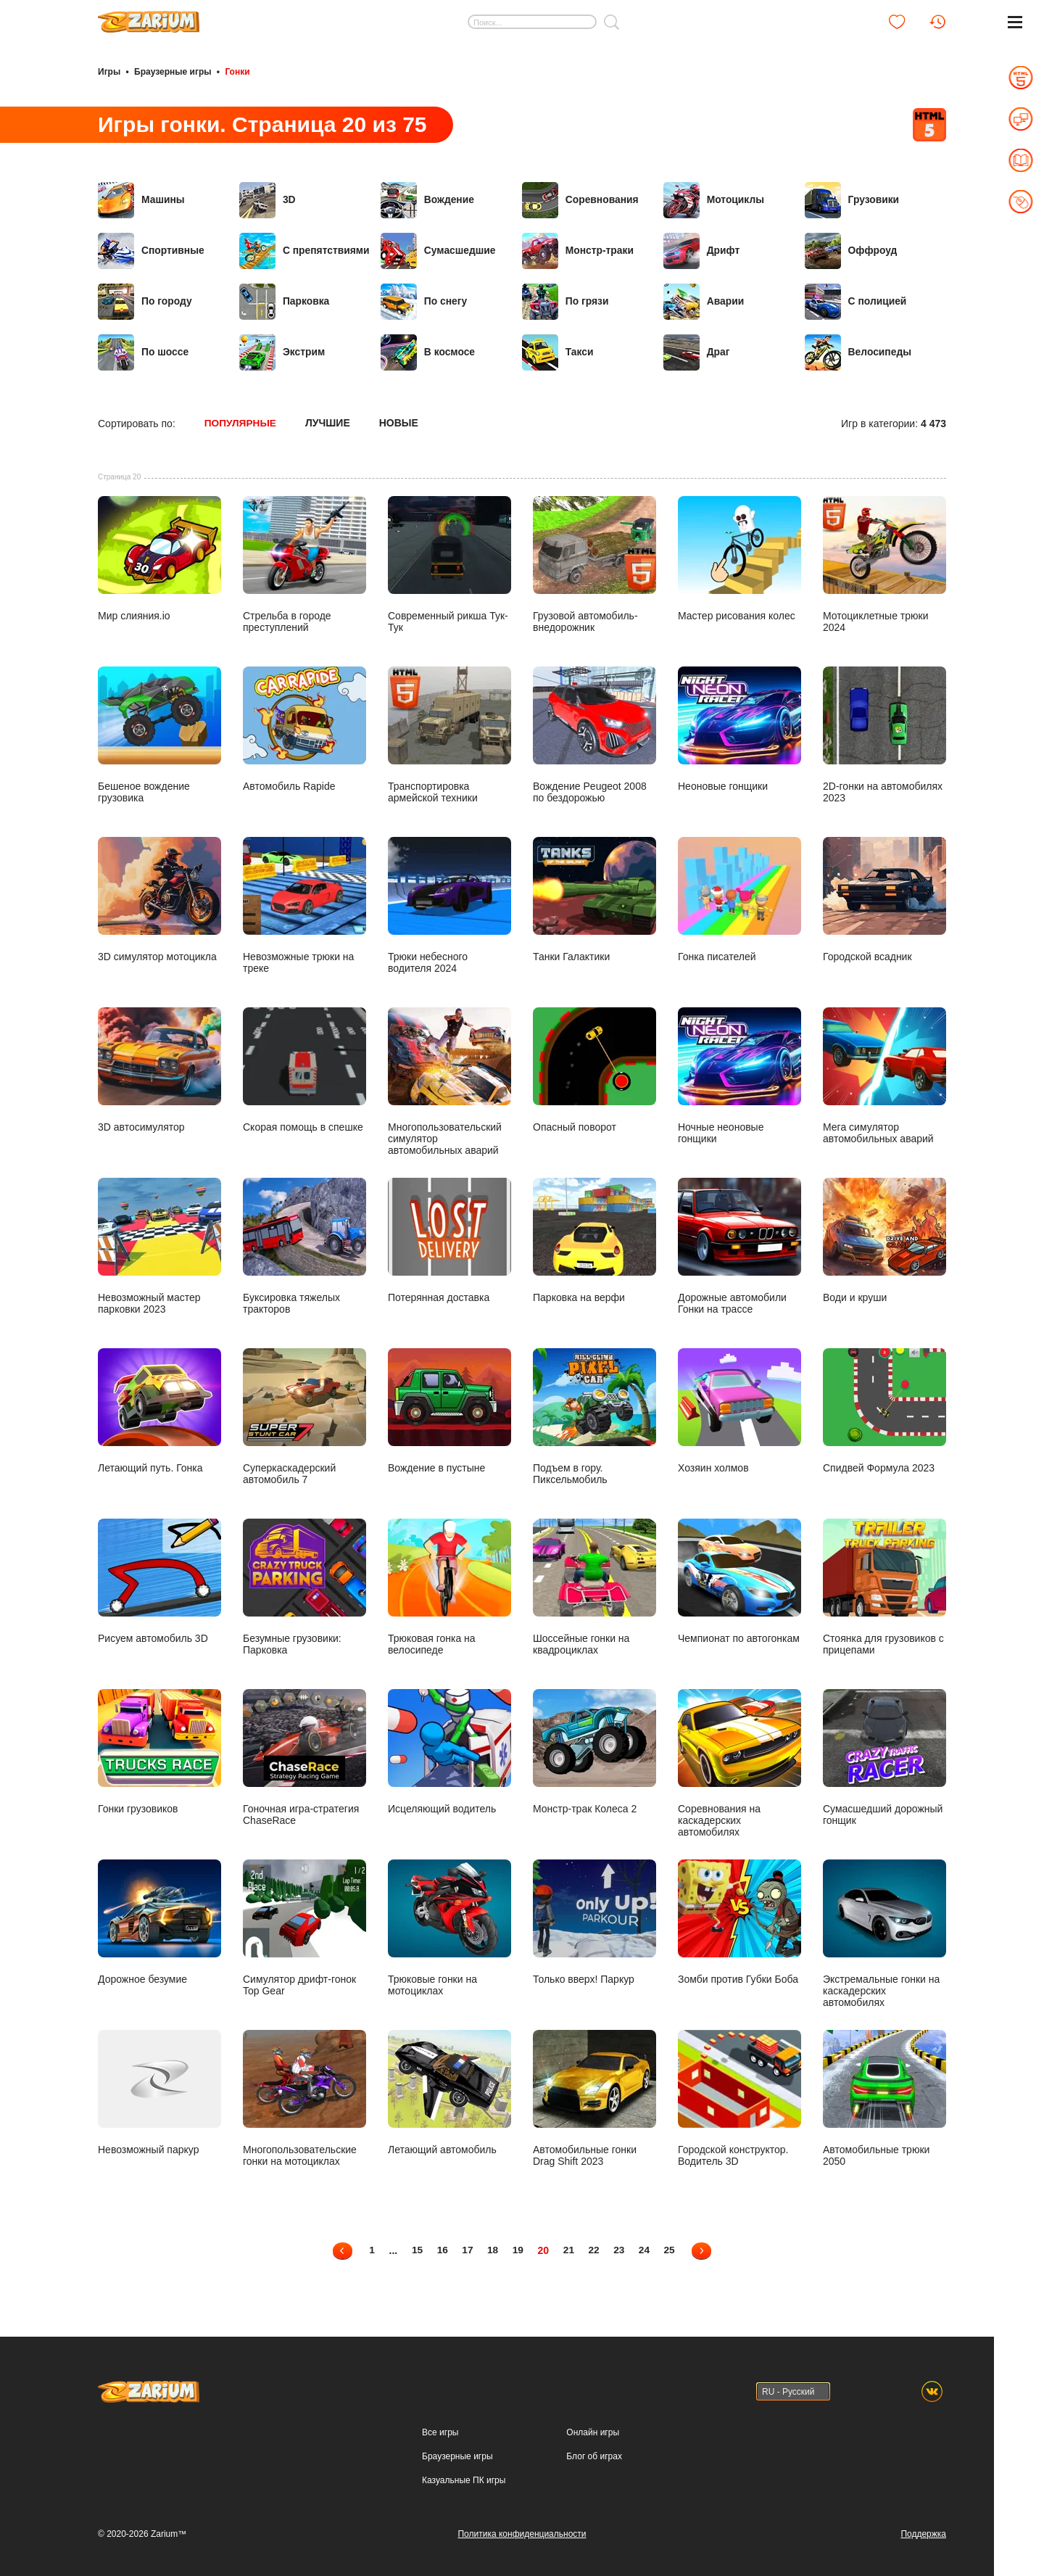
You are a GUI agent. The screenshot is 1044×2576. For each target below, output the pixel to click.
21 (569, 2248)
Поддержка (923, 2532)
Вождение (428, 199)
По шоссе (143, 352)
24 (646, 2248)
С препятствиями (304, 250)
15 (414, 2248)
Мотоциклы (714, 199)
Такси (558, 352)
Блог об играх (594, 2454)
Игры (109, 71)
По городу (145, 301)
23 (620, 2248)
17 (466, 2248)
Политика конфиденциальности (521, 2532)
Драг (696, 352)
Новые (400, 422)
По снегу (424, 301)
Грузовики (852, 199)
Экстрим (282, 352)
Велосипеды (858, 352)
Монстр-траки (578, 250)
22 (595, 2248)
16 (441, 2248)
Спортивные (151, 250)
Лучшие (329, 422)
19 (517, 2248)
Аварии (704, 301)
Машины (141, 199)
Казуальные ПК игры (463, 2478)
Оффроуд (851, 250)
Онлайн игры (592, 2430)
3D (267, 199)
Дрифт (701, 250)
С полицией (856, 301)
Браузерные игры (172, 71)
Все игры (440, 2430)
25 (672, 2248)
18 (492, 2248)
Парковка (284, 301)
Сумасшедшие (439, 250)
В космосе (428, 352)
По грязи (565, 301)
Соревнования (580, 199)
